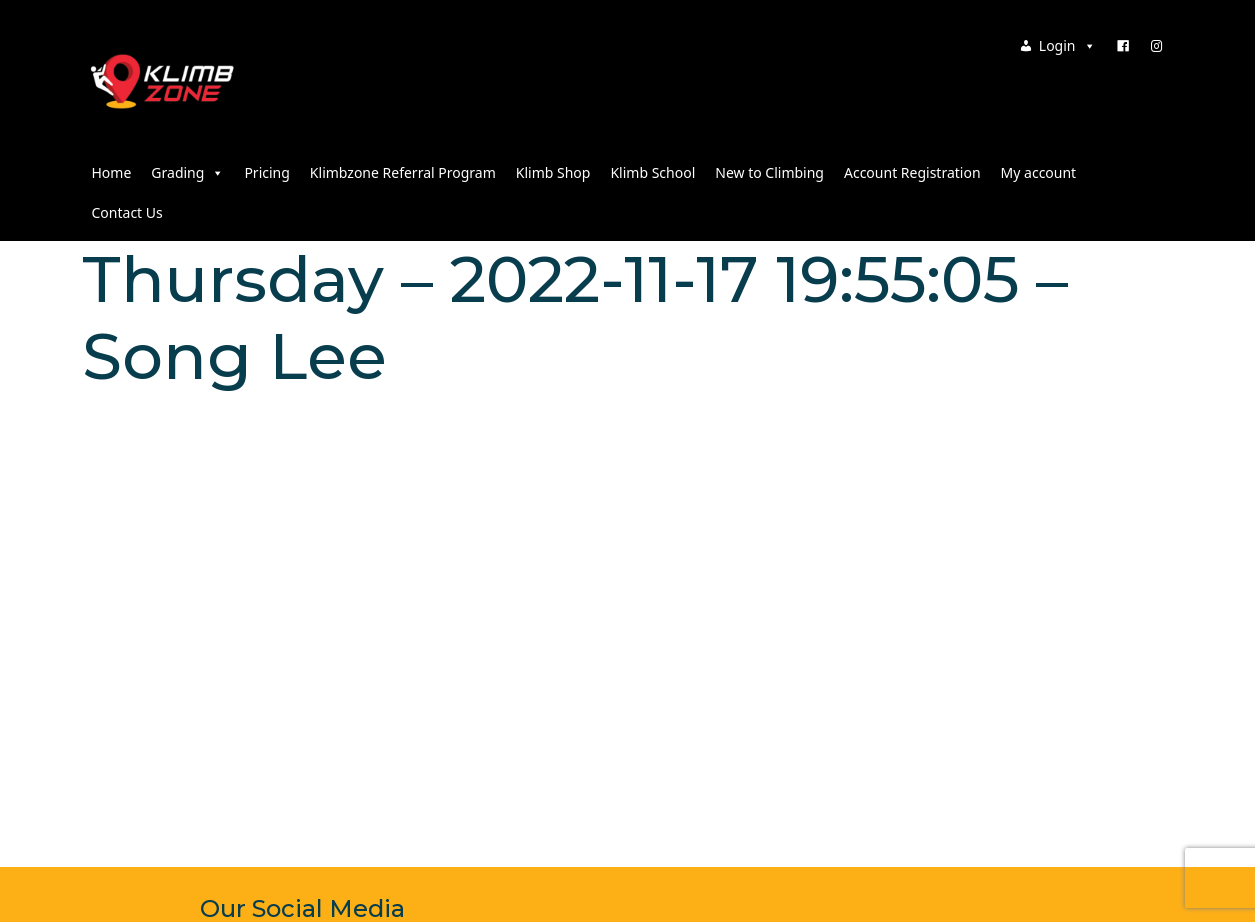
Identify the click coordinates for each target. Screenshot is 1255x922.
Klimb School (652, 172)
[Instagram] (1157, 46)
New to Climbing (769, 172)
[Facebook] (1123, 46)
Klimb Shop (553, 172)
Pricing (266, 172)
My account (1039, 172)
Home (112, 172)
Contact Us (127, 212)
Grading (187, 172)
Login (1067, 45)
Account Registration (912, 172)
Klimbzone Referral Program (403, 172)
